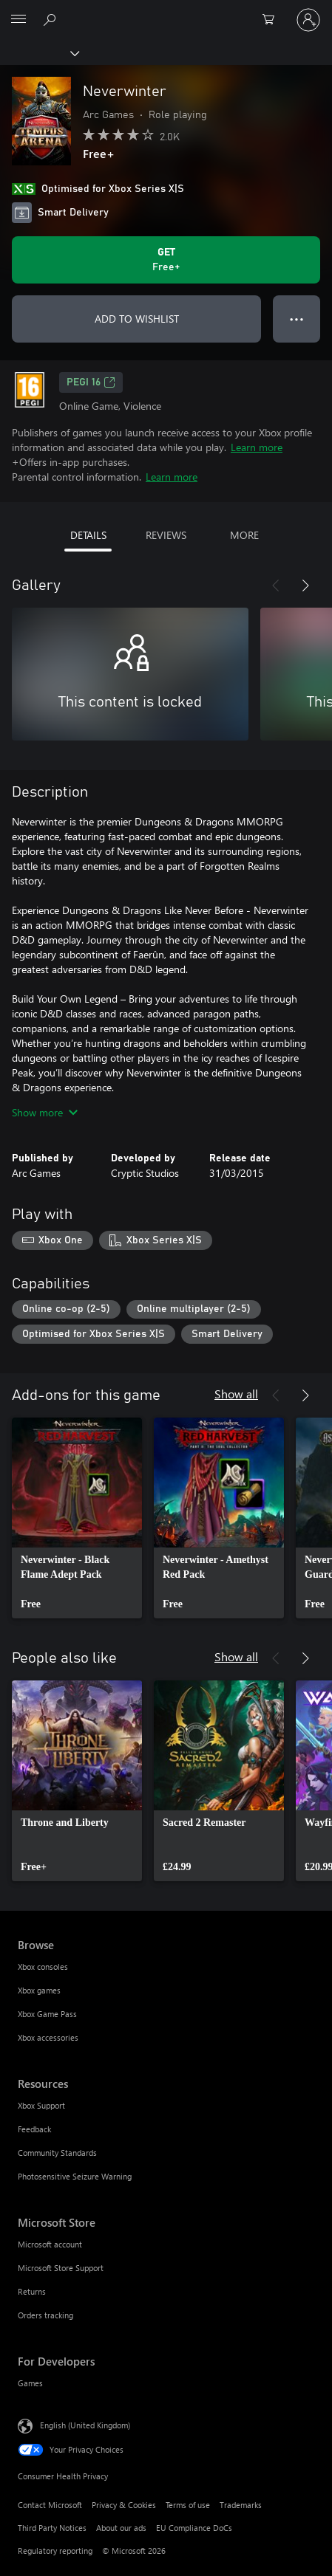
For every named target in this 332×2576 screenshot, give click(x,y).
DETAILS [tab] (88, 535)
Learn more (256, 447)
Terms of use (188, 2505)
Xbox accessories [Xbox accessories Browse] (48, 2037)
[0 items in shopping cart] (273, 20)
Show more (45, 1112)
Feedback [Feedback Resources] (34, 2129)
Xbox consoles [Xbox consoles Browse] (43, 1966)
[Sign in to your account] (308, 20)
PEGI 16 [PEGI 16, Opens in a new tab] (91, 382)
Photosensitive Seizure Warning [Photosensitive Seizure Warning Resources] (75, 2176)
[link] (77, 1518)
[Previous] (276, 585)
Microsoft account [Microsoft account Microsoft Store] (50, 2244)
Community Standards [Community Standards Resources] (57, 2152)
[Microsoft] (166, 11)
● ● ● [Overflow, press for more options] (297, 319)
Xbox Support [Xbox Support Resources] (41, 2105)
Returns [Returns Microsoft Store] (32, 2291)
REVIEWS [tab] (166, 535)
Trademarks (241, 2505)
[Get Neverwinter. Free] (166, 260)
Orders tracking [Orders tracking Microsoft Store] (45, 2315)
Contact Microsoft (50, 2505)
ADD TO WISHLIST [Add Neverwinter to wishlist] (137, 319)
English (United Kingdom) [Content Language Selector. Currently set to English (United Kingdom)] (85, 2425)
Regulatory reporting (55, 2550)
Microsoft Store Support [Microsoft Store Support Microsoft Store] (61, 2268)
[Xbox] (39, 52)
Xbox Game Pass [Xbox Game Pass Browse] (47, 2014)
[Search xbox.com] (51, 19)
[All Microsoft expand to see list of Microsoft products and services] (18, 20)
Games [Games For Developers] (30, 2383)
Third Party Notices (52, 2527)
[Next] (305, 585)
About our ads (121, 2527)
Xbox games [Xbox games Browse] (39, 1990)
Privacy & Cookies (124, 2505)
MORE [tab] (244, 535)
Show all (236, 1393)
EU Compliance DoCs (194, 2527)
